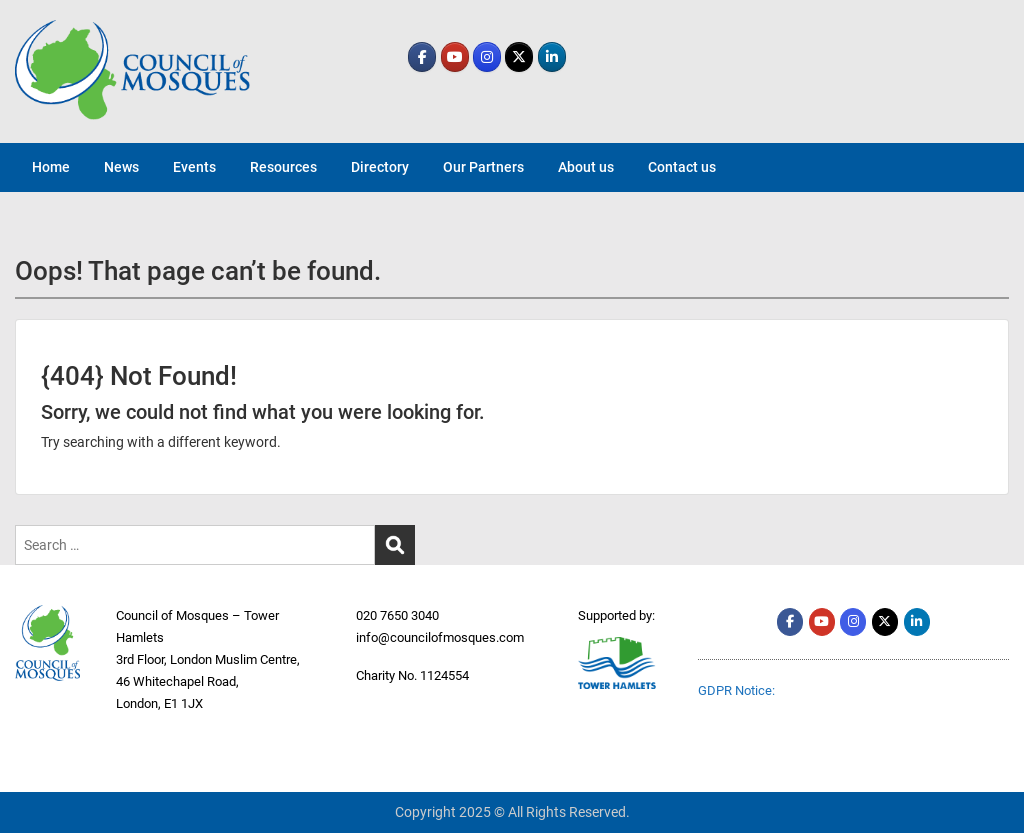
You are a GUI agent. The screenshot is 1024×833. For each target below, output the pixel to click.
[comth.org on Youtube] (455, 57)
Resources (283, 167)
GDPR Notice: (736, 690)
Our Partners (483, 167)
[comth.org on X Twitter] (519, 57)
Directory (380, 167)
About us (586, 167)
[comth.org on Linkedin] (552, 57)
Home (51, 167)
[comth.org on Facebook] (422, 57)
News (121, 167)
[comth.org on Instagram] (487, 57)
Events (194, 167)
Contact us (682, 167)
